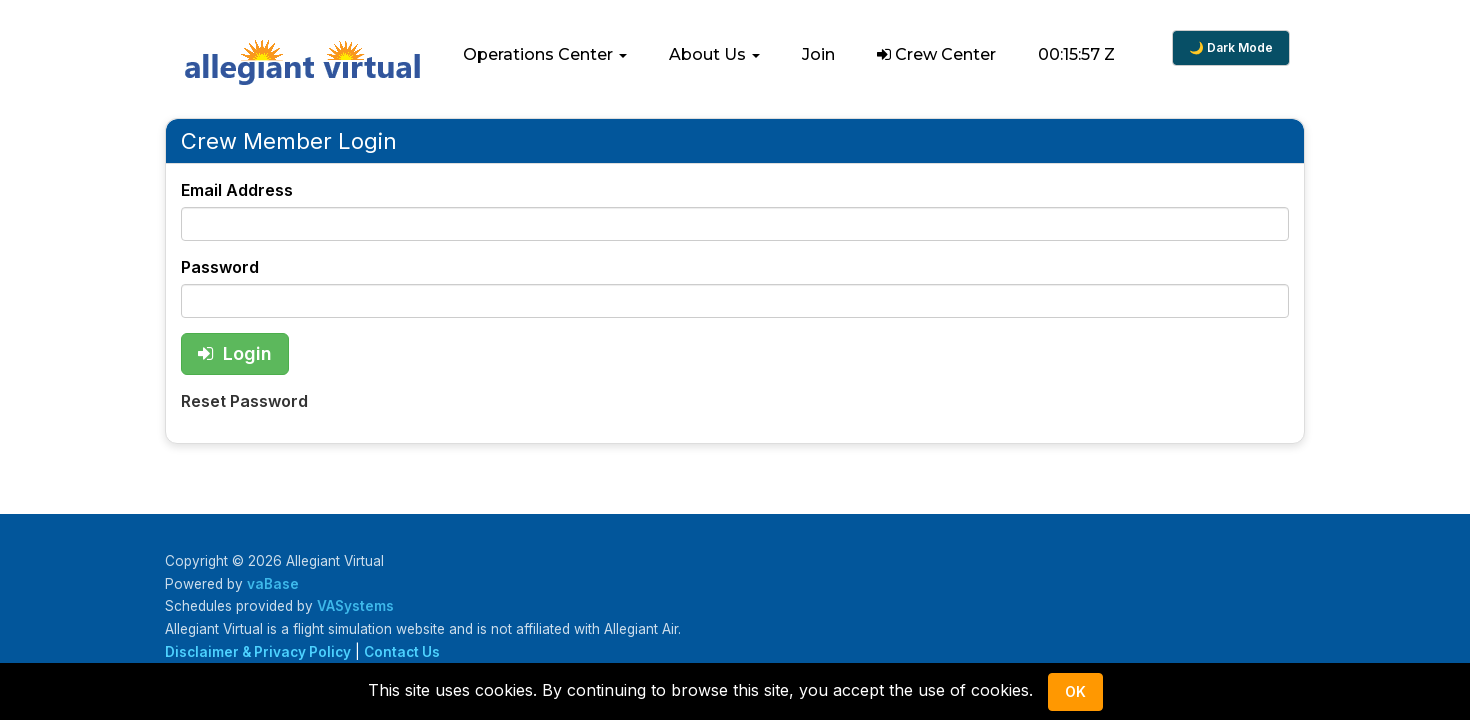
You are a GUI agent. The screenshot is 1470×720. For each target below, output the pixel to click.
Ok (1075, 691)
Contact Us (402, 652)
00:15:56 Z (1076, 54)
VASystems (355, 606)
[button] (545, 55)
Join (818, 54)
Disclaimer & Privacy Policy (258, 652)
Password (220, 267)
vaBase (273, 584)
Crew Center (936, 54)
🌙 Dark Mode (1231, 47)
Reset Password (244, 401)
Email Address (237, 190)
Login (235, 353)
